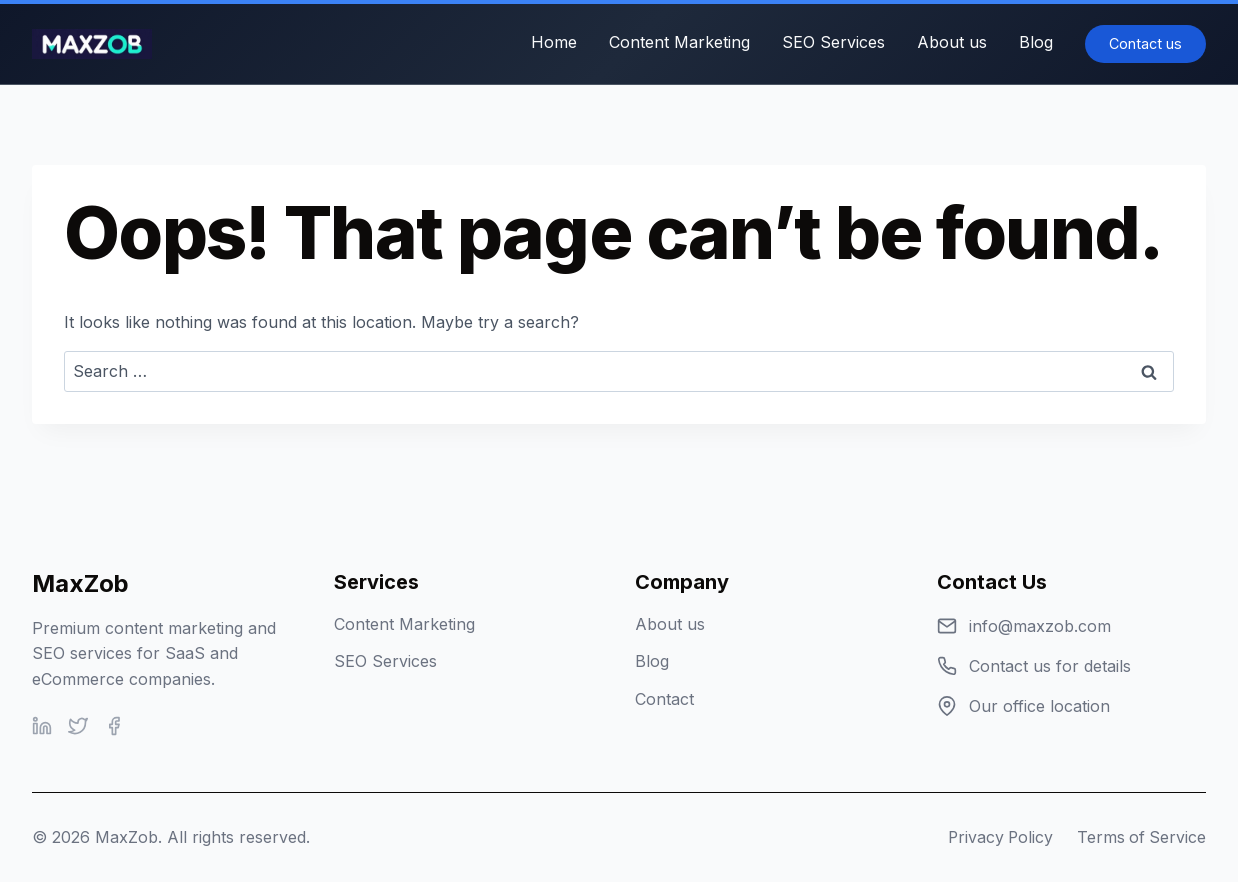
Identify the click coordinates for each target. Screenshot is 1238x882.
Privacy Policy (997, 837)
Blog (1036, 42)
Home (554, 42)
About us (952, 42)
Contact (664, 699)
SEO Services (833, 42)
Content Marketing (679, 42)
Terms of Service (1140, 837)
